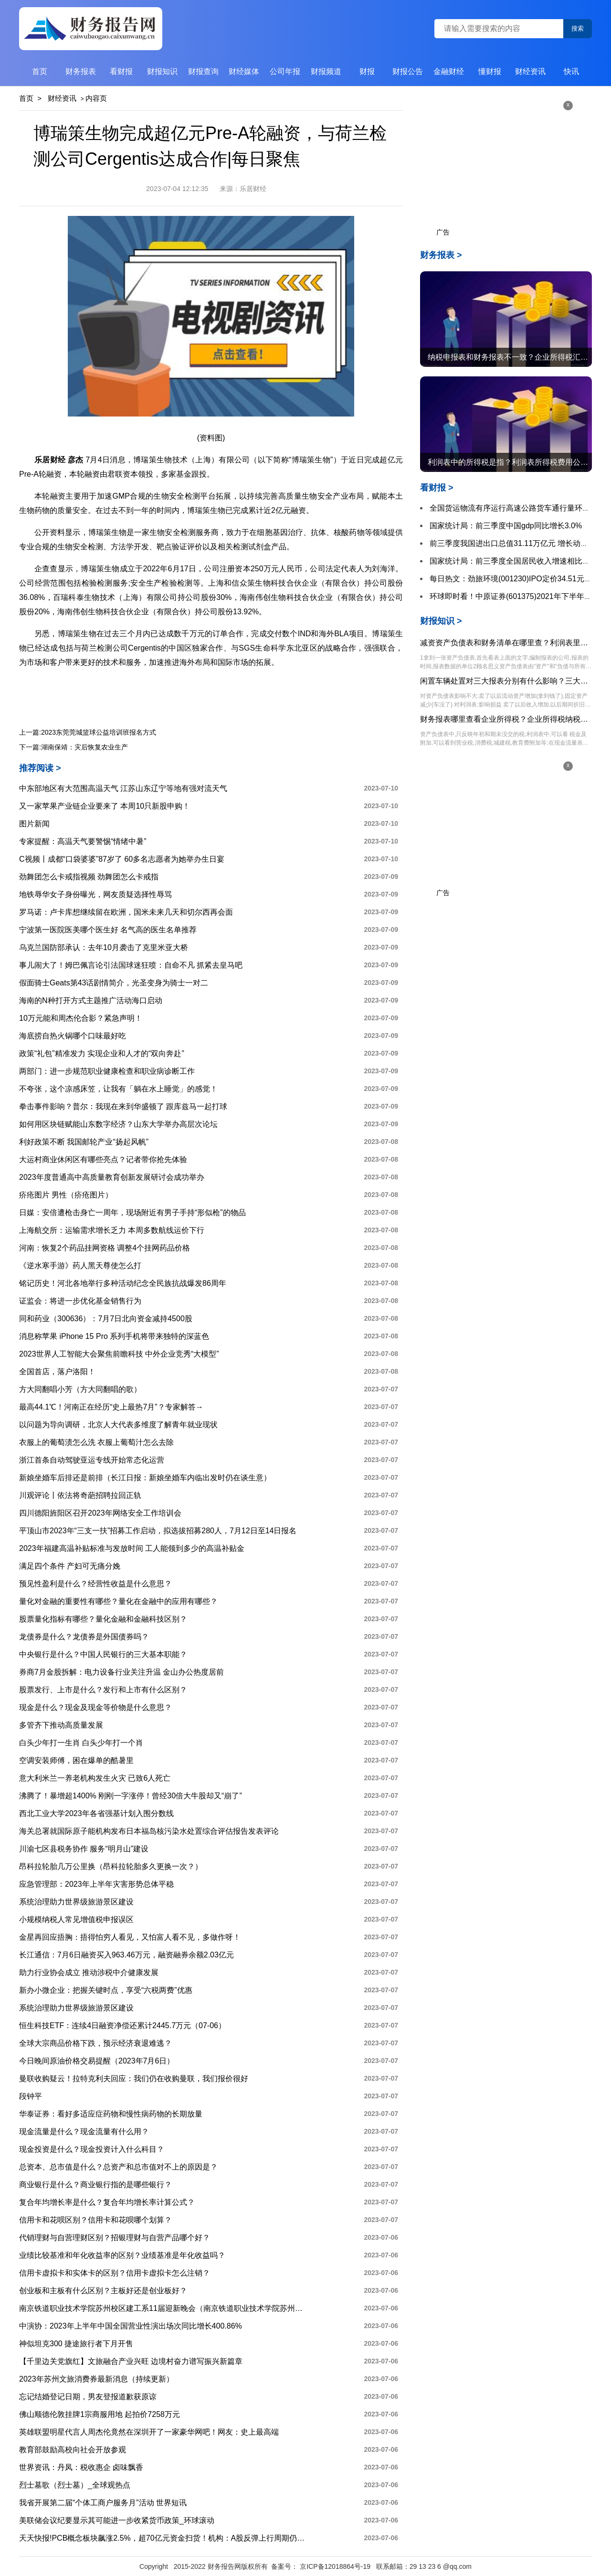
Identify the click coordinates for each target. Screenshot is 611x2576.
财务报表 (80, 71)
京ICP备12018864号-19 (336, 2566)
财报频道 (326, 71)
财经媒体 (244, 71)
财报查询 (203, 71)
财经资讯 (530, 71)
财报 (367, 71)
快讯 (571, 71)
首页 (39, 71)
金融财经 (448, 71)
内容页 (96, 98)
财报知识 (162, 71)
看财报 (121, 71)
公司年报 (285, 71)
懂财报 (489, 71)
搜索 (577, 28)
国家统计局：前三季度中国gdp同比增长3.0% (506, 526)
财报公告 (407, 71)
